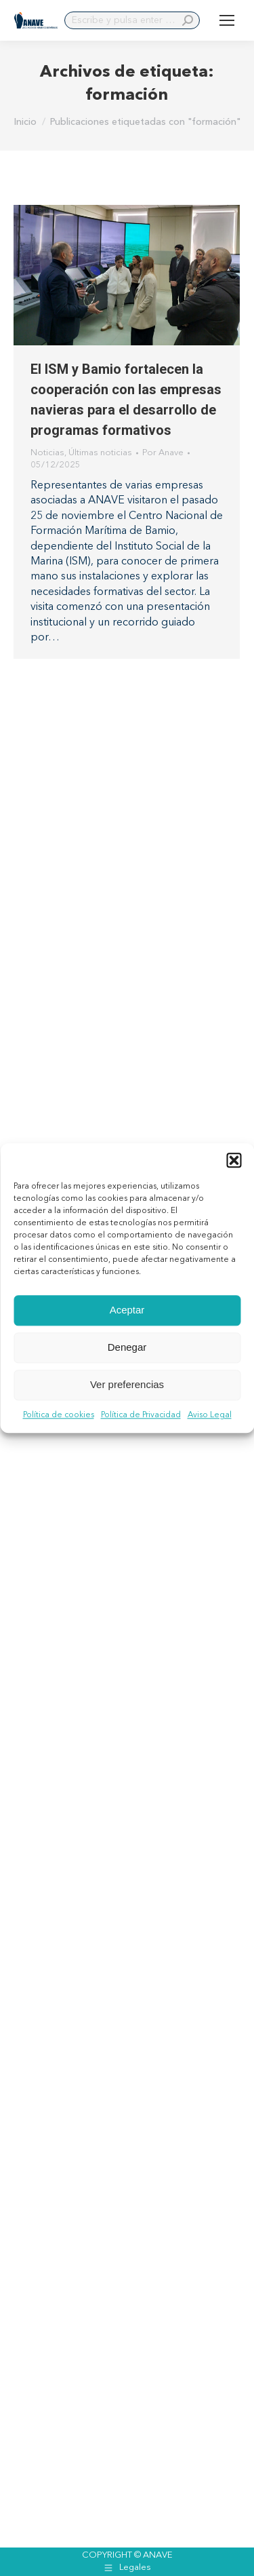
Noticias (47, 452)
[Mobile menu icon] (226, 20)
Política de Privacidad (141, 1415)
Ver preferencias (127, 1384)
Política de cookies (58, 1415)
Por (163, 452)
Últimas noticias (100, 452)
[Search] (132, 20)
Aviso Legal (210, 1415)
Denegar (127, 1347)
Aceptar (127, 1309)
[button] (233, 1160)
